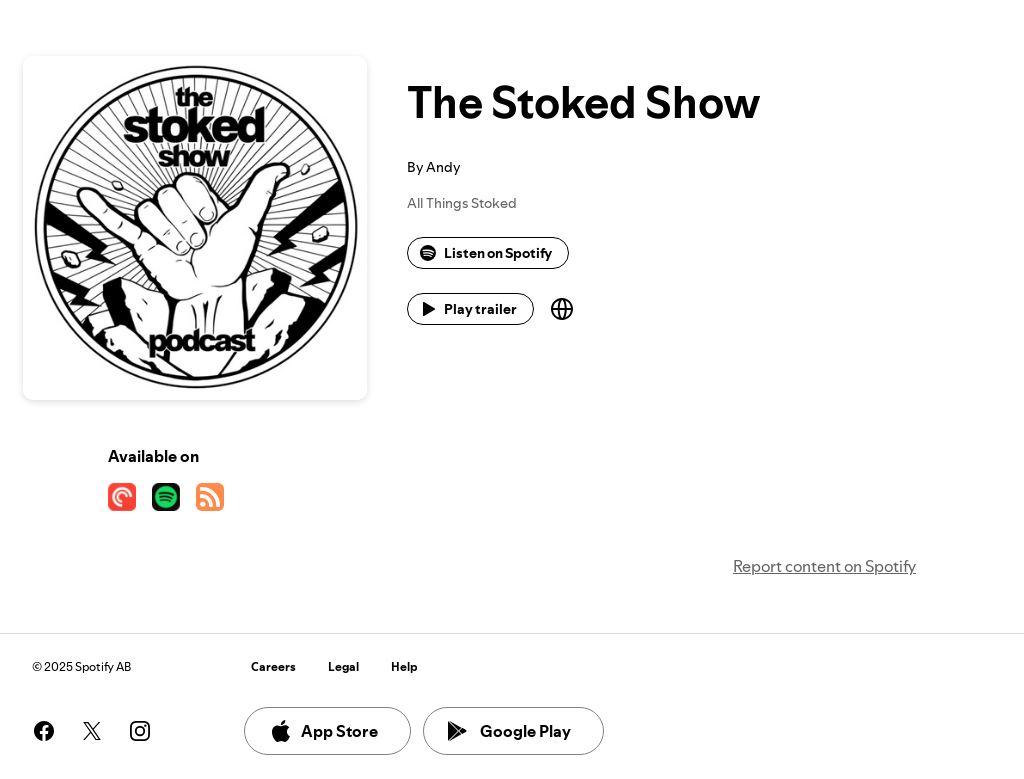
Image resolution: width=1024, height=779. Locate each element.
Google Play (509, 731)
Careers (273, 666)
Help (404, 666)
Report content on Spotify (824, 566)
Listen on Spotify (486, 253)
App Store (323, 731)
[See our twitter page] (92, 731)
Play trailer (468, 309)
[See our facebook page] (44, 731)
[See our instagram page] (140, 731)
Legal (343, 666)
